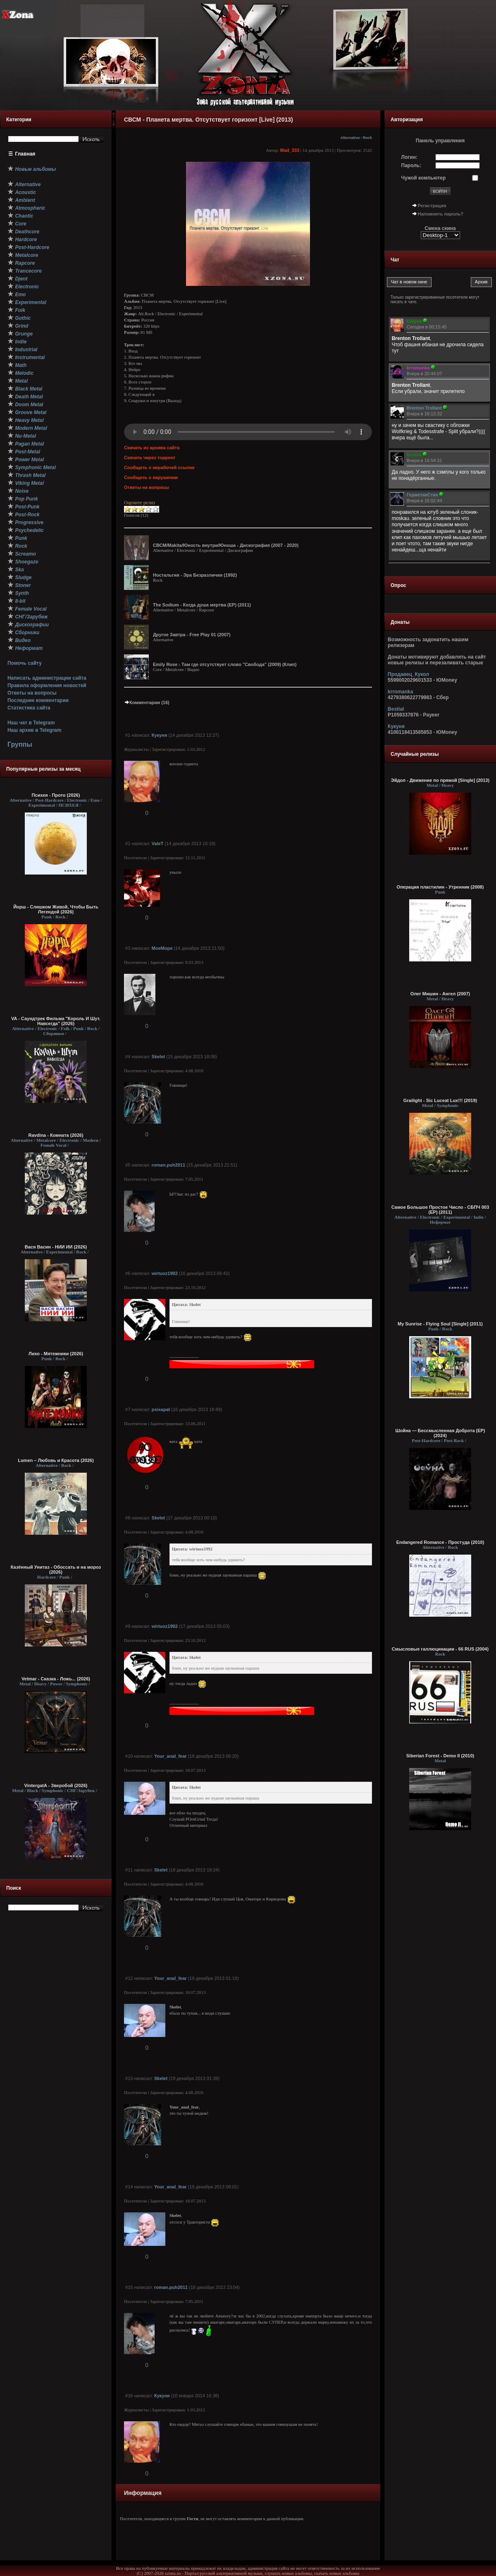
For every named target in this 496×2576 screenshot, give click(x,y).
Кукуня (159, 735)
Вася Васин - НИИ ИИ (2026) (56, 1246)
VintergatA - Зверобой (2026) (56, 1785)
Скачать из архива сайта (151, 447)
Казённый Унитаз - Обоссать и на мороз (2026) (56, 1569)
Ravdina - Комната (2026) (55, 1135)
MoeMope (162, 948)
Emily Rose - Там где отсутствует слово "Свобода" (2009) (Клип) (224, 664)
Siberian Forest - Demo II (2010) (440, 1755)
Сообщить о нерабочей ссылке (159, 467)
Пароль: (411, 165)
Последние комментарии (38, 700)
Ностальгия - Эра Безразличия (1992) (195, 575)
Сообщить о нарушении (151, 477)
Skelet (158, 1056)
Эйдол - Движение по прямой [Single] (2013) (440, 780)
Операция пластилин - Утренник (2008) (440, 886)
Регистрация (432, 205)
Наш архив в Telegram (34, 730)
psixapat (161, 1409)
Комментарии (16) (146, 702)
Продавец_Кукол (408, 674)
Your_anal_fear (170, 1756)
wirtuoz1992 (165, 1273)
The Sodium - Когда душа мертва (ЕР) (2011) (202, 604)
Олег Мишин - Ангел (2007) (440, 993)
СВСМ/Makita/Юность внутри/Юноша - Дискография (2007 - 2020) (225, 545)
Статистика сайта (28, 708)
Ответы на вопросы (32, 693)
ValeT (158, 843)
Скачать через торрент (149, 457)
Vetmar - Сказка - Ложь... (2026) (55, 1678)
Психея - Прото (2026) (56, 795)
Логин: (409, 157)
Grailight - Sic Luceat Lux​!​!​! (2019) (440, 1100)
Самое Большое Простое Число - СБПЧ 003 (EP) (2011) (440, 1210)
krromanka (400, 692)
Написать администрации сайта (46, 678)
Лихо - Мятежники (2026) (56, 1353)
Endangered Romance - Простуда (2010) (440, 1542)
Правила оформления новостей (46, 685)
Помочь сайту (24, 663)
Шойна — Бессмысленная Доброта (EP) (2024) (440, 1433)
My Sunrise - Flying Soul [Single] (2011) (440, 1323)
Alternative (350, 138)
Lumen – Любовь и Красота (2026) (56, 1460)
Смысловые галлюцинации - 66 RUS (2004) (440, 1648)
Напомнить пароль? (440, 213)
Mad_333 (289, 150)
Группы (19, 744)
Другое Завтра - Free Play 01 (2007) (192, 634)
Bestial (396, 709)
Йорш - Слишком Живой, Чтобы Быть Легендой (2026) (55, 909)
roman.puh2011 (168, 1164)
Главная (25, 154)
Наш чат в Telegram (31, 723)
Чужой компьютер (423, 178)
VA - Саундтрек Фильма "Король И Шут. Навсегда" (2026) (55, 1021)
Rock (367, 138)
